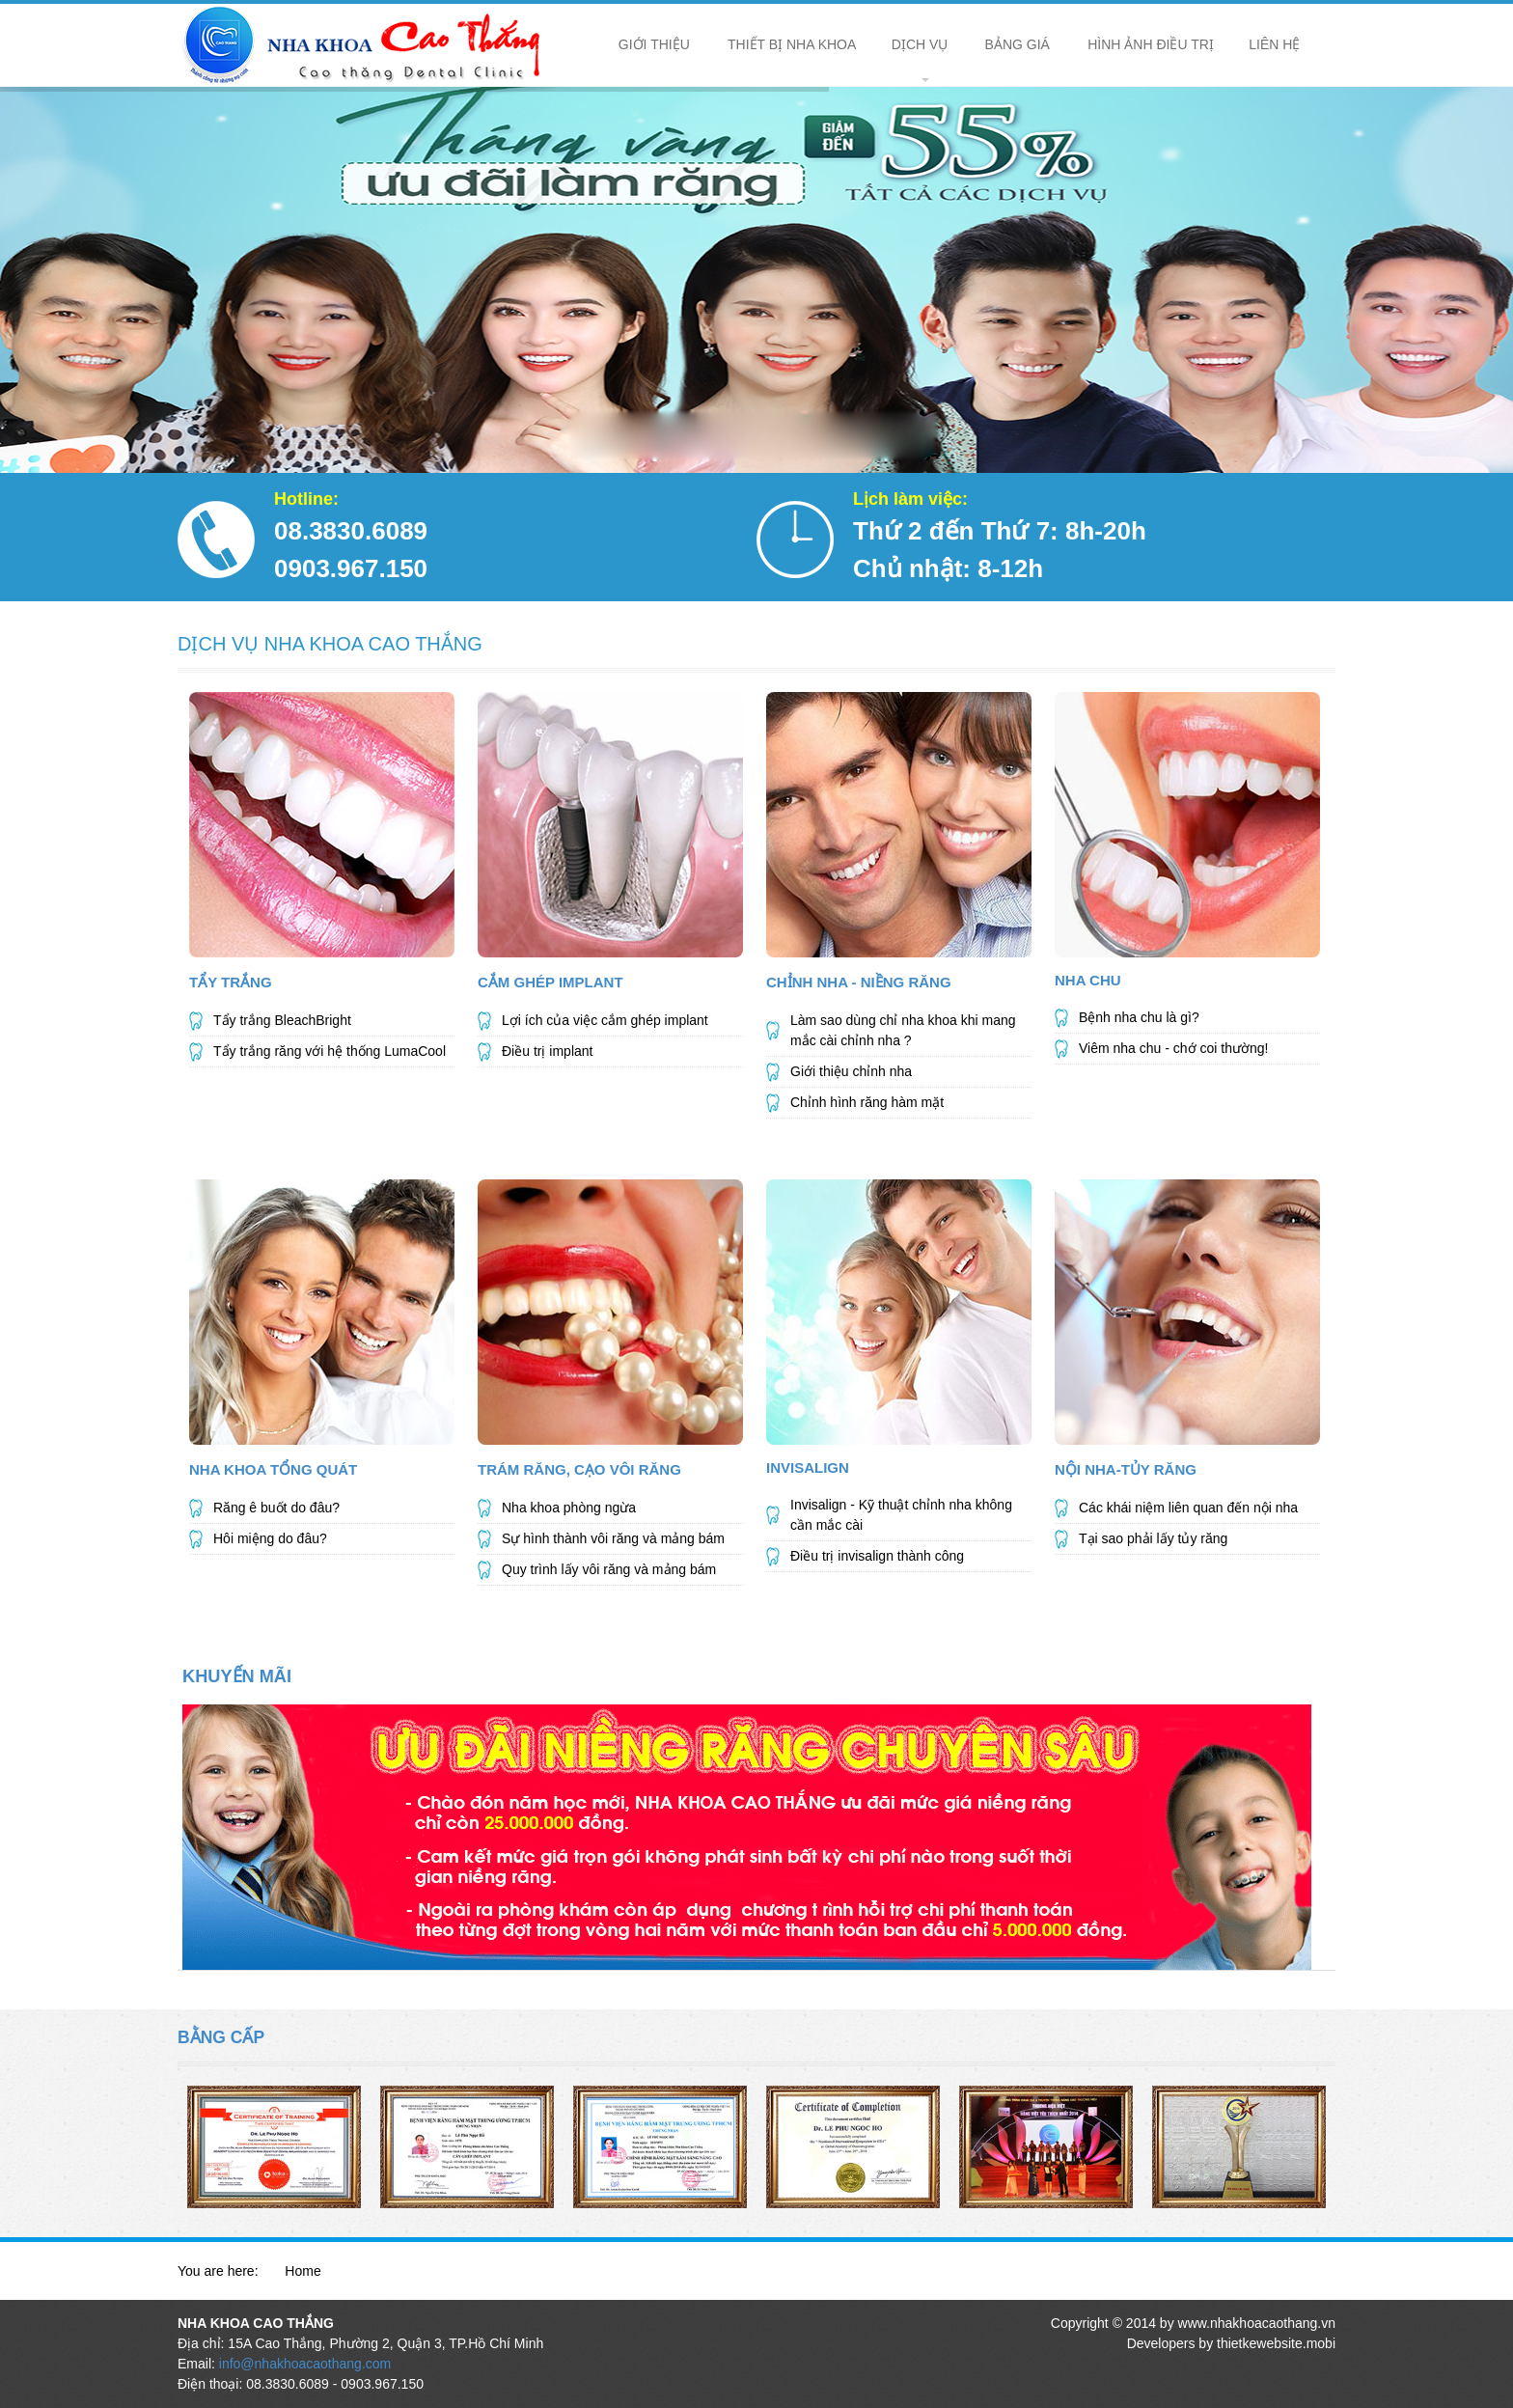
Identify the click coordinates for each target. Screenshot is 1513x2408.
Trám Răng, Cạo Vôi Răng (579, 1469)
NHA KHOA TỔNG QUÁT (273, 1469)
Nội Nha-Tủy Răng (1126, 1469)
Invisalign (807, 1467)
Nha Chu (1088, 980)
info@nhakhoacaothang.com (305, 2363)
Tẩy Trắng (230, 982)
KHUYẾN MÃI (236, 1676)
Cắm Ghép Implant (550, 982)
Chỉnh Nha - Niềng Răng (858, 982)
